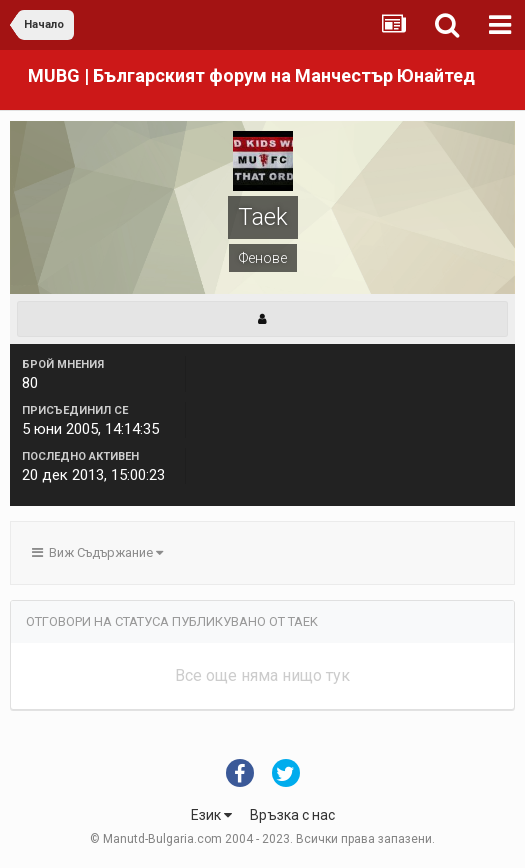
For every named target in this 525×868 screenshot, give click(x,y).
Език (211, 815)
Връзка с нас (292, 815)
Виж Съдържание (97, 552)
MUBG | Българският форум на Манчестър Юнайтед (251, 75)
